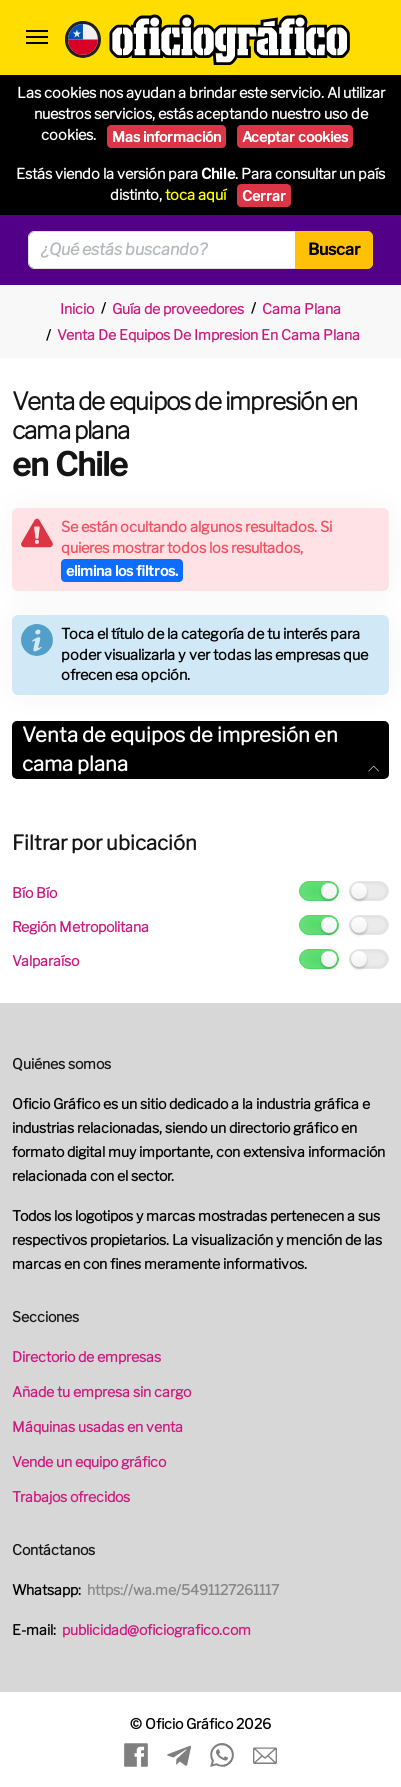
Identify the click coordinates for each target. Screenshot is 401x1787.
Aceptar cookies (295, 136)
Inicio (77, 308)
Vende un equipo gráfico (89, 1461)
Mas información (166, 136)
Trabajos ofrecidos (71, 1496)
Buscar (334, 249)
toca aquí (195, 195)
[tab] (200, 750)
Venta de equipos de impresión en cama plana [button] (200, 749)
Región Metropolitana (80, 926)
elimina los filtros (122, 570)
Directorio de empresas (86, 1356)
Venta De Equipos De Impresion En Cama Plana (208, 334)
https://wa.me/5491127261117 (183, 1589)
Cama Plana (301, 308)
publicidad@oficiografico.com (156, 1629)
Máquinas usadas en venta (97, 1426)
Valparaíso (45, 960)
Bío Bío (34, 892)
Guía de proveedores (178, 308)
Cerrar (264, 195)
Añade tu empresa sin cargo (101, 1391)
